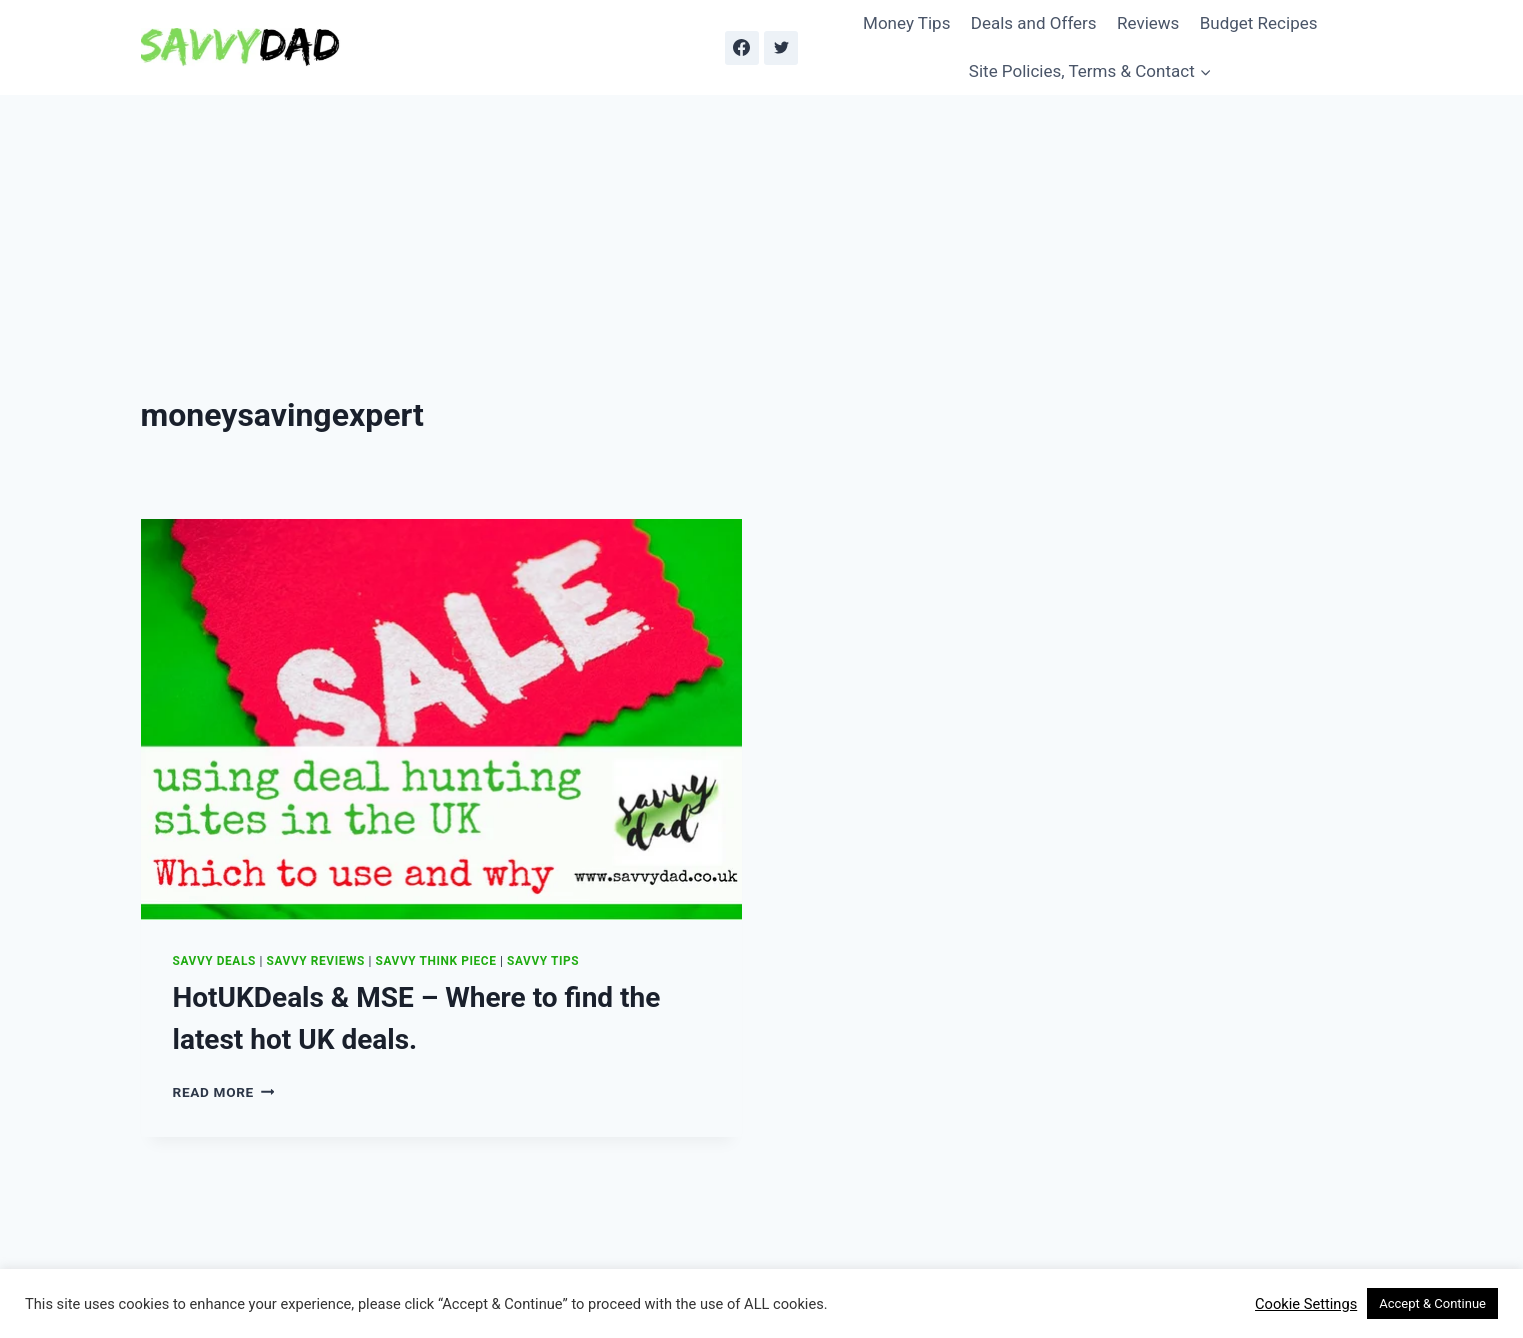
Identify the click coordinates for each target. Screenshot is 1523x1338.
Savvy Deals (214, 961)
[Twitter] (781, 48)
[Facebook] (742, 48)
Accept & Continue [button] (1432, 1303)
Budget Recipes (1259, 23)
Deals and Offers (1034, 23)
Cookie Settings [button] (1306, 1304)
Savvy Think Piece (436, 961)
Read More (224, 1092)
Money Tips (906, 23)
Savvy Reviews (316, 961)
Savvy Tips (543, 961)
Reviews (1148, 23)
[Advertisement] (762, 245)
